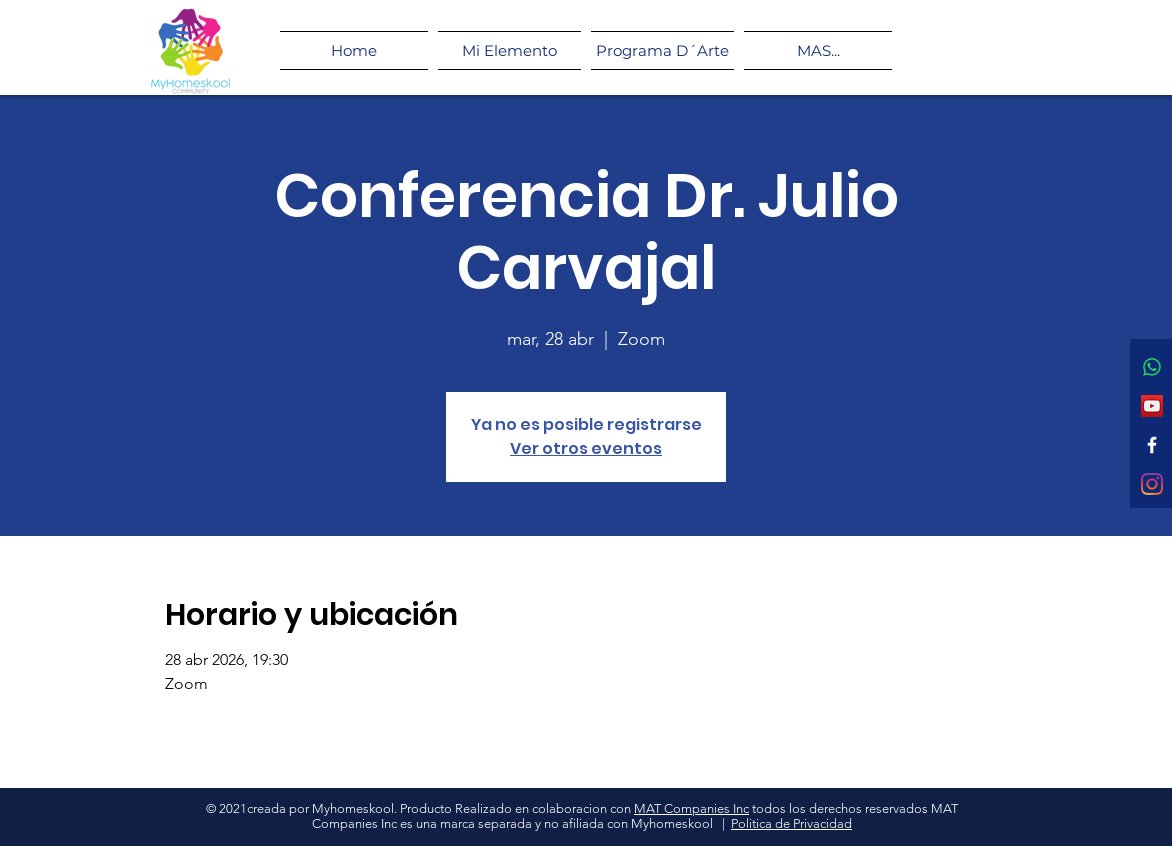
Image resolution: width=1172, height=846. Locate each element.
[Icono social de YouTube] (1152, 406)
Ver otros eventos (586, 448)
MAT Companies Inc (691, 808)
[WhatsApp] (1152, 367)
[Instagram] (1152, 484)
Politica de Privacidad (791, 823)
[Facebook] (1152, 445)
